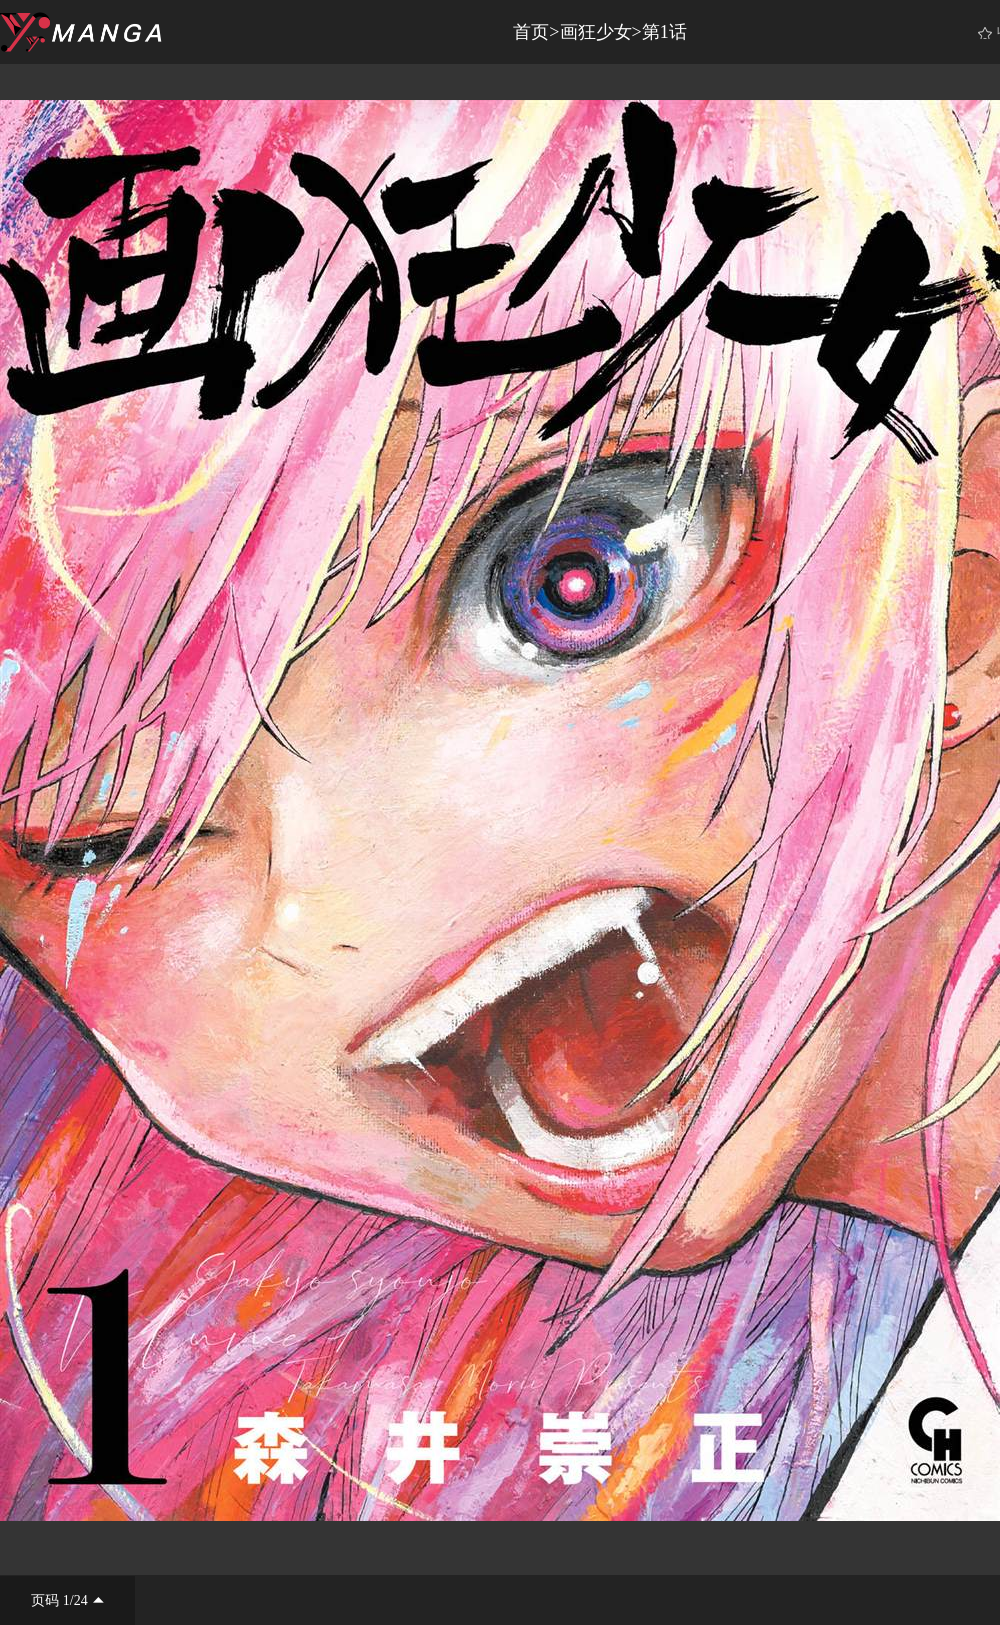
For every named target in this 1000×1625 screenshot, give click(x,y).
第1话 (664, 32)
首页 (531, 32)
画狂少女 (596, 32)
